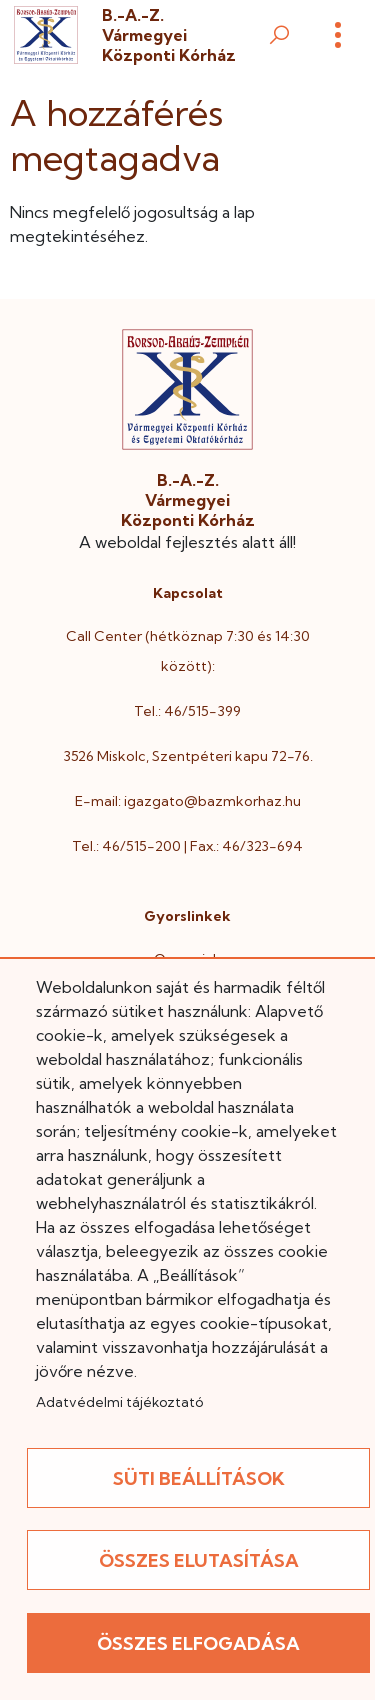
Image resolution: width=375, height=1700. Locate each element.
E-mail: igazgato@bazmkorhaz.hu (188, 801)
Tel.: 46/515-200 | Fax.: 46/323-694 (187, 846)
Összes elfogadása (198, 1643)
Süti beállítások (199, 1478)
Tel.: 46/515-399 (187, 711)
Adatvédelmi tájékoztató (119, 1402)
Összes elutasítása (199, 1560)
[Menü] (338, 35)
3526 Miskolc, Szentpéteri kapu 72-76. (188, 756)
